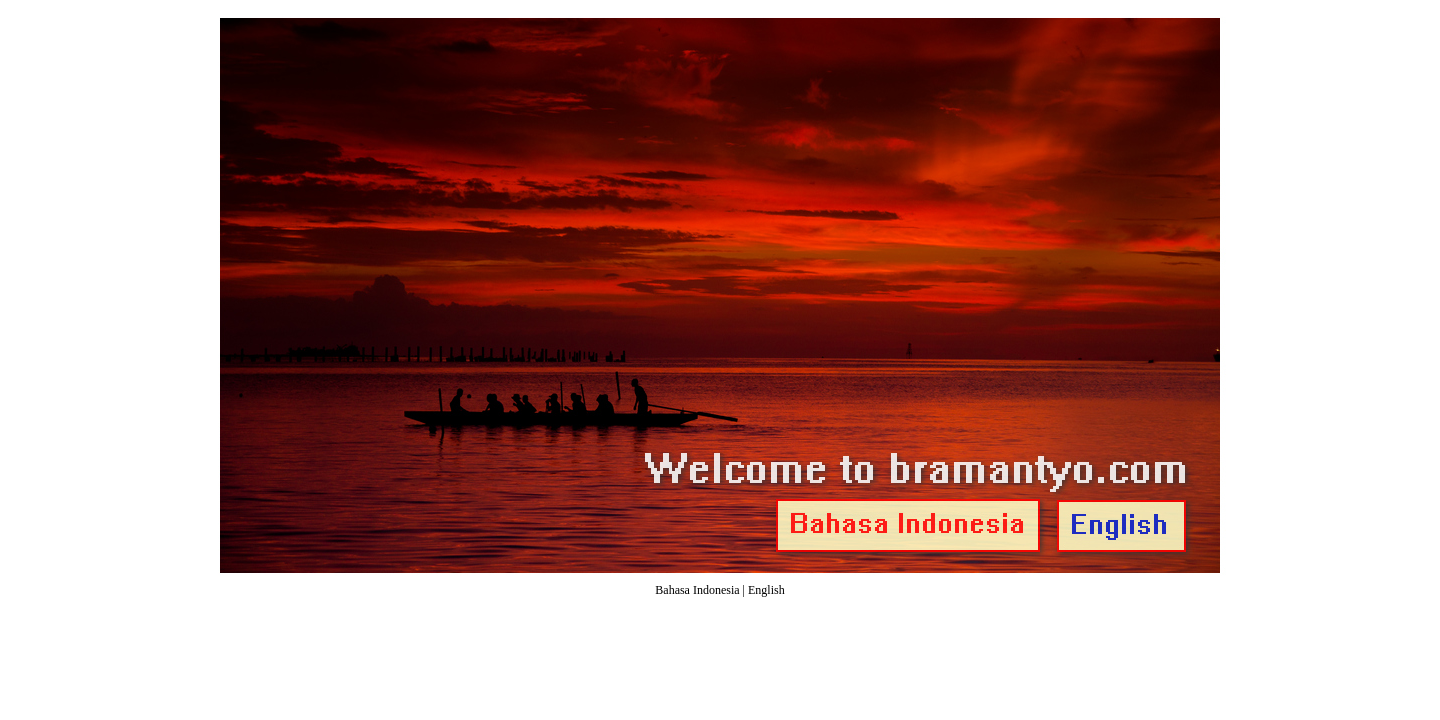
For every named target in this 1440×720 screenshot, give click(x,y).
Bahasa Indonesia (697, 590)
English (766, 590)
